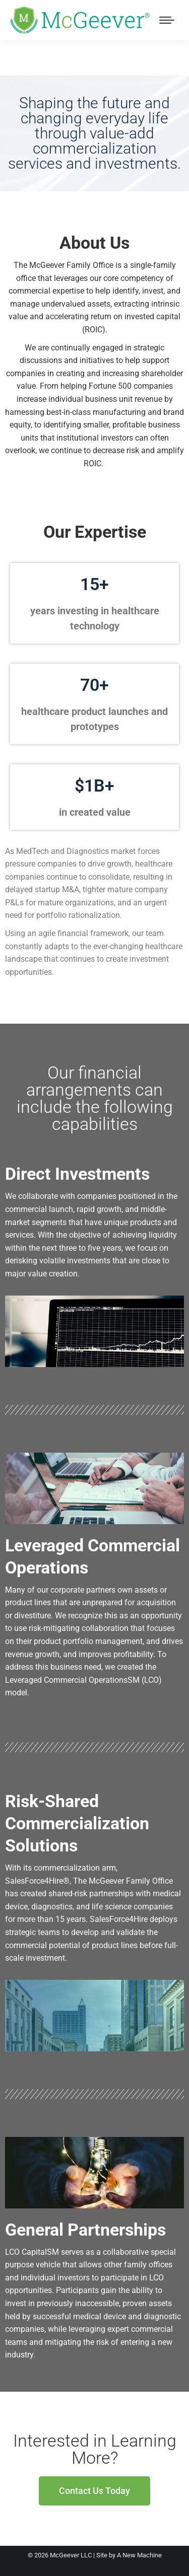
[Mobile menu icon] (167, 20)
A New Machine (139, 2555)
